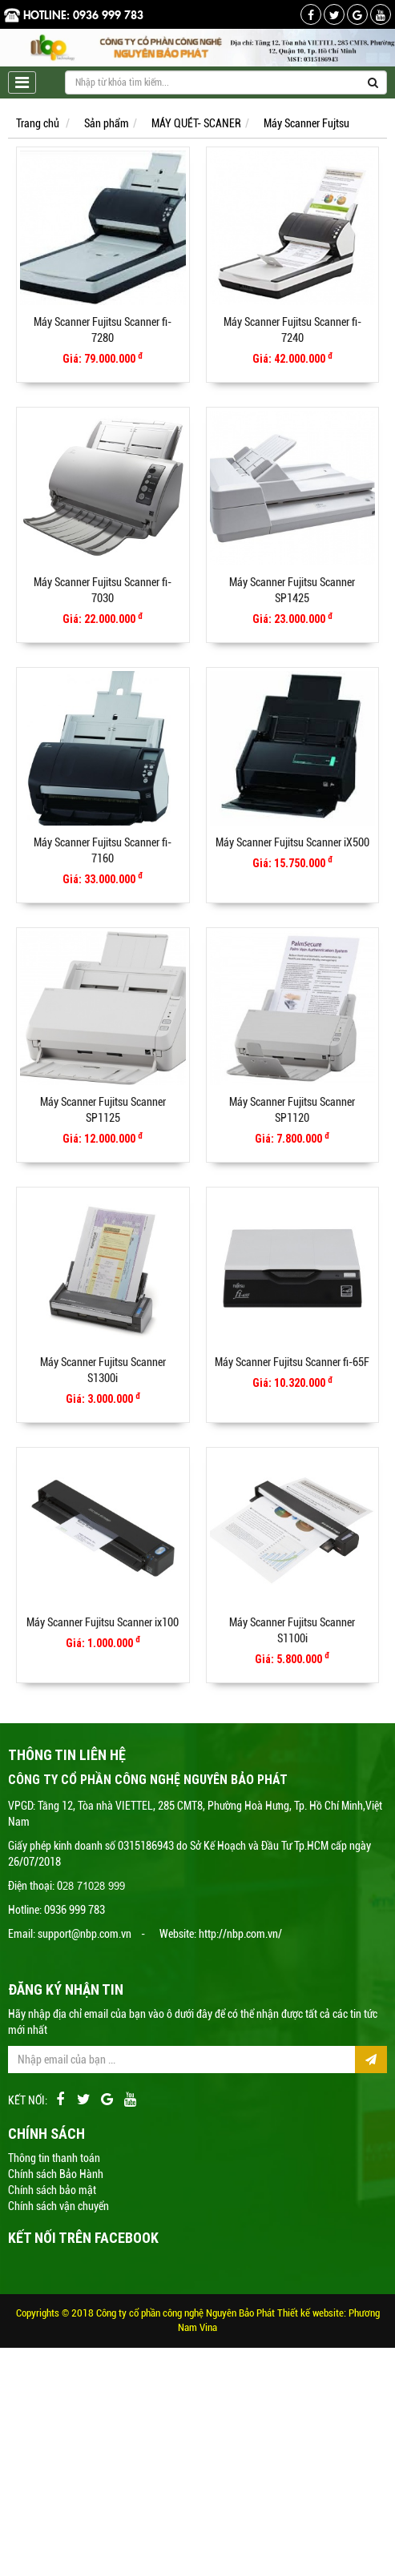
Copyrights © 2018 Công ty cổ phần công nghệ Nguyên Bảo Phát (146, 2313)
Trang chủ (37, 123)
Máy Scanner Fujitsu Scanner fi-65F (292, 1362)
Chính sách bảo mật (52, 2190)
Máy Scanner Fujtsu (306, 123)
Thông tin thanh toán (54, 2158)
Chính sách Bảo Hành (55, 2174)
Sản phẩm (106, 123)
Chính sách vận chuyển (58, 2206)
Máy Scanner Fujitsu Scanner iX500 (292, 842)
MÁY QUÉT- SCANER (196, 123)
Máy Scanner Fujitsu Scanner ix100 (102, 1622)
